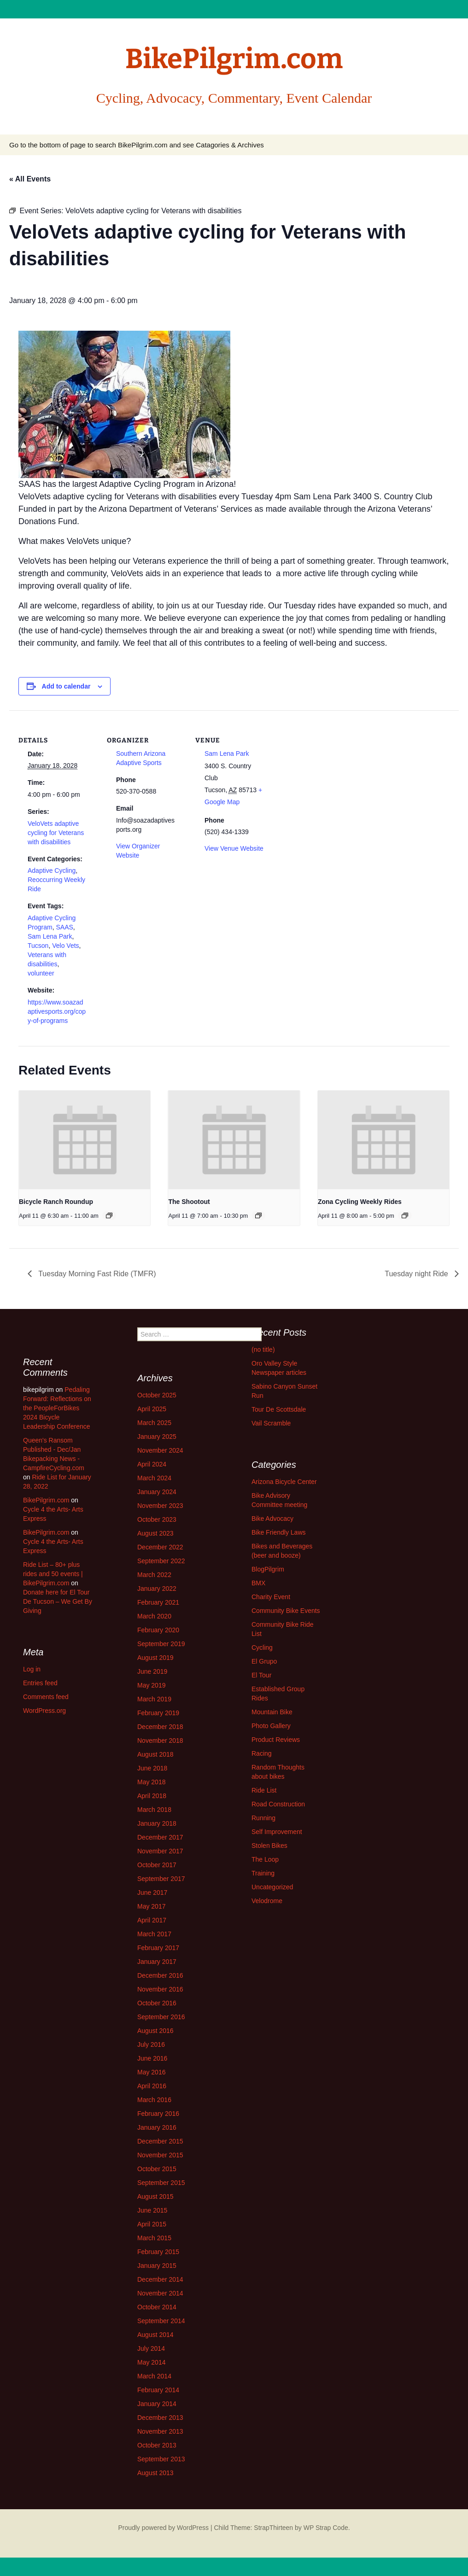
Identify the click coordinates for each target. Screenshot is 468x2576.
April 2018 (151, 1795)
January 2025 (156, 1436)
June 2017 (152, 1892)
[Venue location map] (332, 773)
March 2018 (154, 1809)
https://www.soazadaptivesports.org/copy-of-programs (57, 1011)
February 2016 (158, 2113)
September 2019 (161, 1643)
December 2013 (160, 2417)
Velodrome (267, 1900)
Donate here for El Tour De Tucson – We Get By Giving (57, 1601)
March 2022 (154, 1574)
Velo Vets (65, 945)
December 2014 (160, 2279)
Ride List (264, 1790)
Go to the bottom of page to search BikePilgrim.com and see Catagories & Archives (136, 145)
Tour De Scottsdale (279, 1409)
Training (263, 1873)
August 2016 (155, 2030)
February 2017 (158, 1947)
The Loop (265, 1859)
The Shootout (189, 1201)
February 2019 (158, 1713)
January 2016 (156, 2127)
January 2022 (156, 1588)
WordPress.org (44, 1710)
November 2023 (160, 1505)
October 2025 (156, 1395)
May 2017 (151, 1906)
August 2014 (155, 2334)
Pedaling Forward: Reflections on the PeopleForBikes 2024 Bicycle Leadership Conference (57, 1408)
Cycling (262, 1647)
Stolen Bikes (269, 1845)
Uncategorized (272, 1887)
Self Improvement (277, 1831)
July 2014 (151, 2348)
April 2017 (151, 1920)
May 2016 (151, 2072)
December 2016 (160, 1975)
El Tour (261, 1675)
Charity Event (271, 1597)
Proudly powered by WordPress (163, 2527)
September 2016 (161, 2017)
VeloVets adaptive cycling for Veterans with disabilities (56, 833)
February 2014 (158, 2390)
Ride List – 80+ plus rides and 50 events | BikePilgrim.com (53, 1574)
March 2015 (154, 2238)
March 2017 (154, 1934)
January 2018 (156, 1823)
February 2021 (158, 1602)
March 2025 (154, 1422)
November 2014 (160, 2293)
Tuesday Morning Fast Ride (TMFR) (96, 1274)
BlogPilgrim (268, 1569)
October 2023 (156, 1519)
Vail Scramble (271, 1423)
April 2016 (151, 2086)
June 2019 (152, 1671)
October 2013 (156, 2445)
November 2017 (160, 1851)
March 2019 (154, 1699)
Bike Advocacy (272, 1518)
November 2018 (160, 1740)
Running (263, 1818)
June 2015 (152, 2210)
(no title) (263, 1349)
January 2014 (156, 2403)
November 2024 (160, 1450)
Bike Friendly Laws (279, 1532)
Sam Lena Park (50, 936)
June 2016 (152, 2058)
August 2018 (155, 1754)
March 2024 (154, 1478)
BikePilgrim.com (46, 1500)
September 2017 (161, 1878)
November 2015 (160, 2155)
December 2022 (160, 1547)
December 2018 (160, 1726)
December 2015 (160, 2141)
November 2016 (160, 1989)
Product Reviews (276, 1739)
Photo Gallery (271, 1725)
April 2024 (151, 1464)
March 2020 (154, 1616)
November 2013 (160, 2431)
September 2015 (161, 2182)
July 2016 (151, 2044)
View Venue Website (234, 848)
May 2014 (151, 2362)
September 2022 (161, 1561)
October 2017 (156, 1865)
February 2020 (158, 1630)
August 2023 (155, 1533)
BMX (258, 1583)
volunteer (41, 973)
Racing (262, 1753)
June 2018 (152, 1768)
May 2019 (151, 1685)
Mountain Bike (272, 1712)
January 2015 (156, 2265)
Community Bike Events (286, 1610)
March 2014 (154, 2376)
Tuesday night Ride (417, 1274)
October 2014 (156, 2307)
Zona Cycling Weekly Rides (360, 1201)
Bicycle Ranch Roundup (56, 1201)
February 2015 (158, 2251)
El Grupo (264, 1661)
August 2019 (155, 1657)
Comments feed (46, 1696)
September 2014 (161, 2321)
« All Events (30, 179)
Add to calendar (66, 686)
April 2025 (151, 1409)
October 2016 (156, 2003)
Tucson (38, 945)
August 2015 (155, 2196)
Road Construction (278, 1804)
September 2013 (161, 2459)
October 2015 (156, 2169)
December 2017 (160, 1837)
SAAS (64, 927)
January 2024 (156, 1491)
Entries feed (40, 1683)
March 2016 (154, 2099)
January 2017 (156, 1961)
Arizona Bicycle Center (284, 1481)
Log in (32, 1669)
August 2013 (155, 2473)
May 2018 (151, 1782)
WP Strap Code (326, 2527)
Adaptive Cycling (52, 870)
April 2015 (151, 2224)
